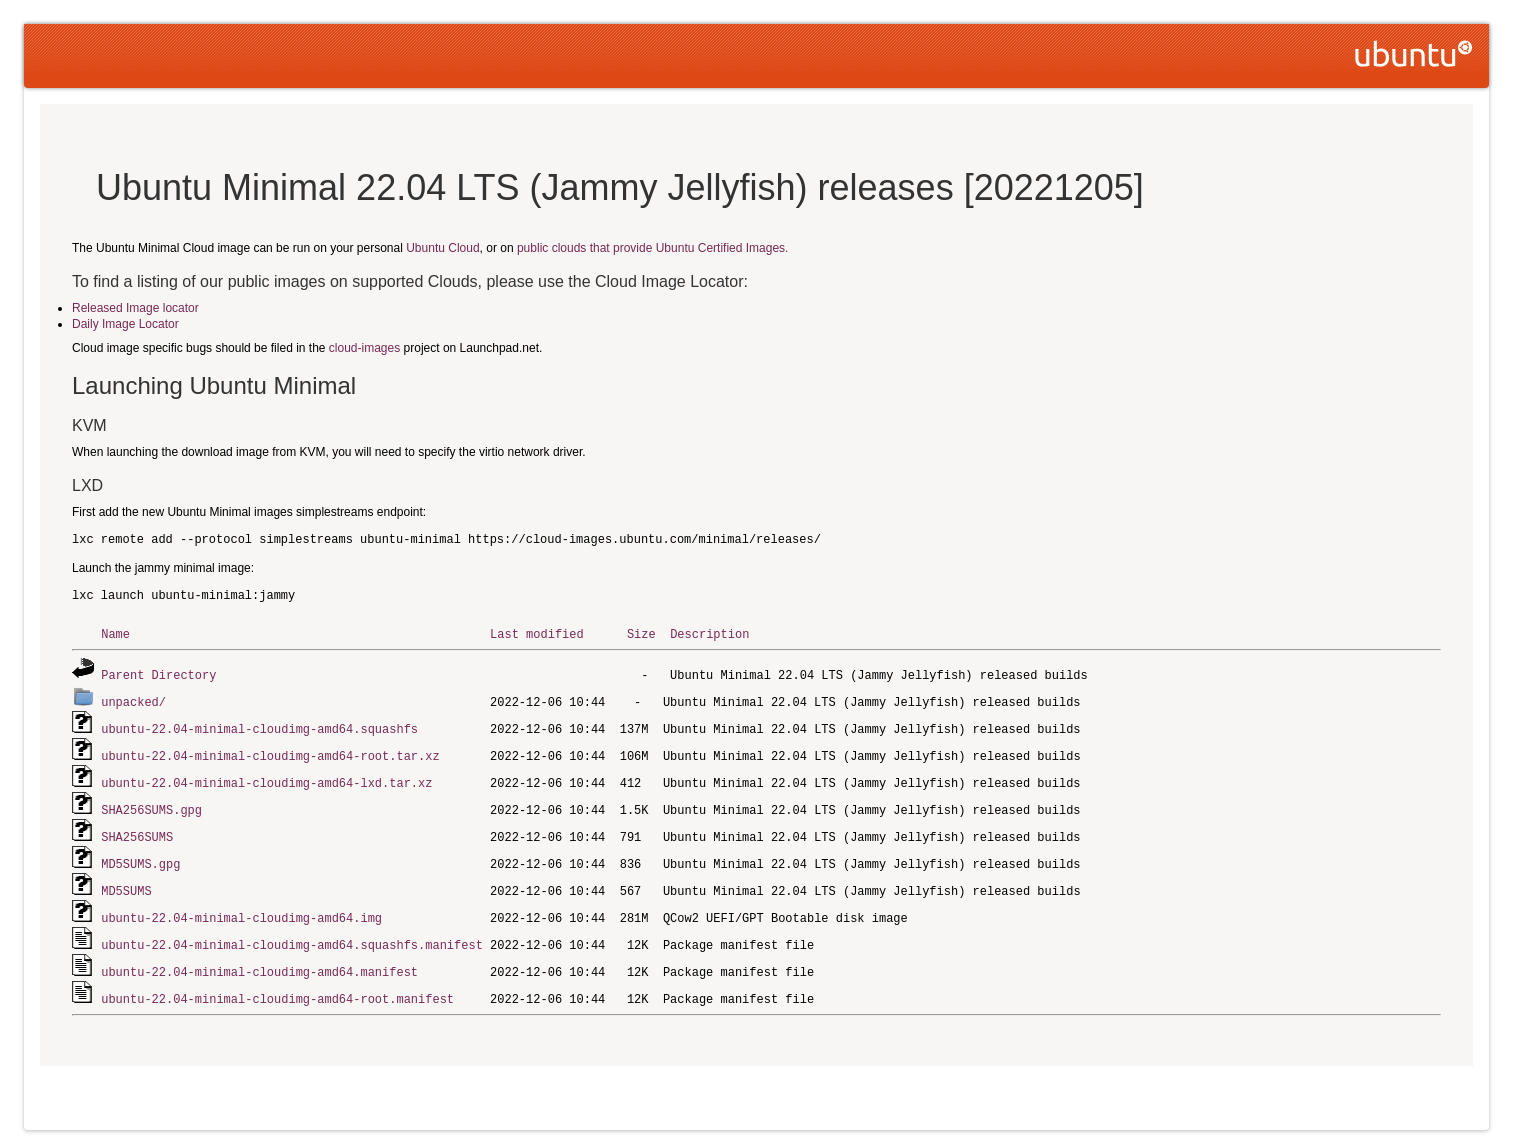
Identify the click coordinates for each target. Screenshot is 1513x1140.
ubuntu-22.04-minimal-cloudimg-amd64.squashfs (259, 725)
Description (709, 633)
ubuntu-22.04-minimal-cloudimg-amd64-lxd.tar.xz (266, 777)
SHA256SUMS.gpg (151, 803)
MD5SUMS (126, 881)
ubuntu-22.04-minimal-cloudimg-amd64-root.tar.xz (270, 751)
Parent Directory (158, 673)
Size (641, 633)
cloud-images (364, 348)
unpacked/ (133, 699)
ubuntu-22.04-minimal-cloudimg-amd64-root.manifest (277, 985)
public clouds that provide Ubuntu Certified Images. (652, 248)
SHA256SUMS (137, 829)
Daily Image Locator (125, 324)
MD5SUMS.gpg (140, 855)
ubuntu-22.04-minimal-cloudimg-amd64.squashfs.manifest (292, 933)
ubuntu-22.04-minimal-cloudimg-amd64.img (241, 907)
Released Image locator (135, 308)
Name (115, 633)
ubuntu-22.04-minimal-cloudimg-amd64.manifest (259, 959)
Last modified (537, 633)
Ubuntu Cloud (442, 248)
